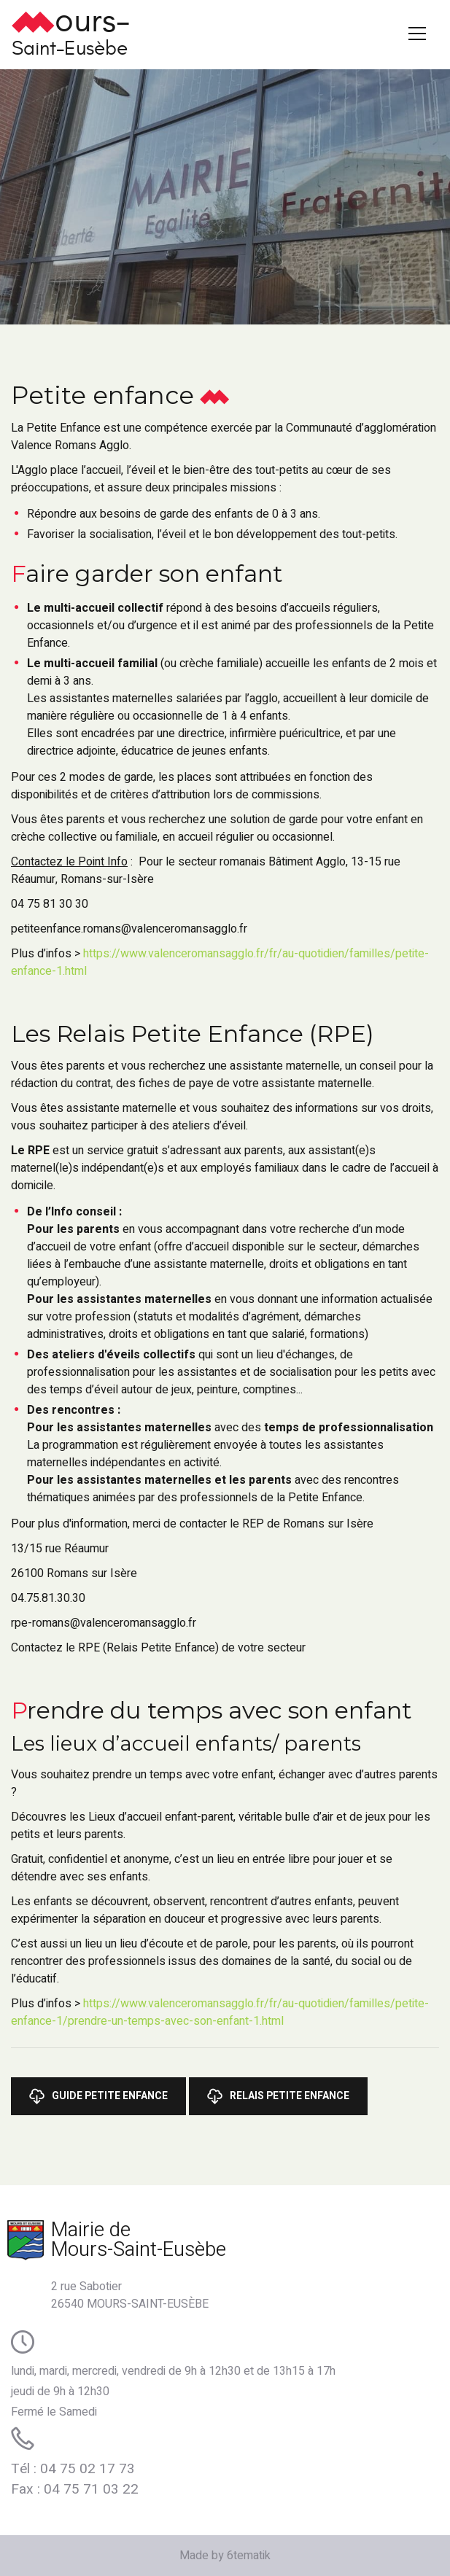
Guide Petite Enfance (98, 2096)
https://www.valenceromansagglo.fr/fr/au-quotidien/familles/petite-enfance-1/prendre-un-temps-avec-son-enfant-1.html (220, 2012)
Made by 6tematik (225, 2555)
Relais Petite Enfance (278, 2096)
